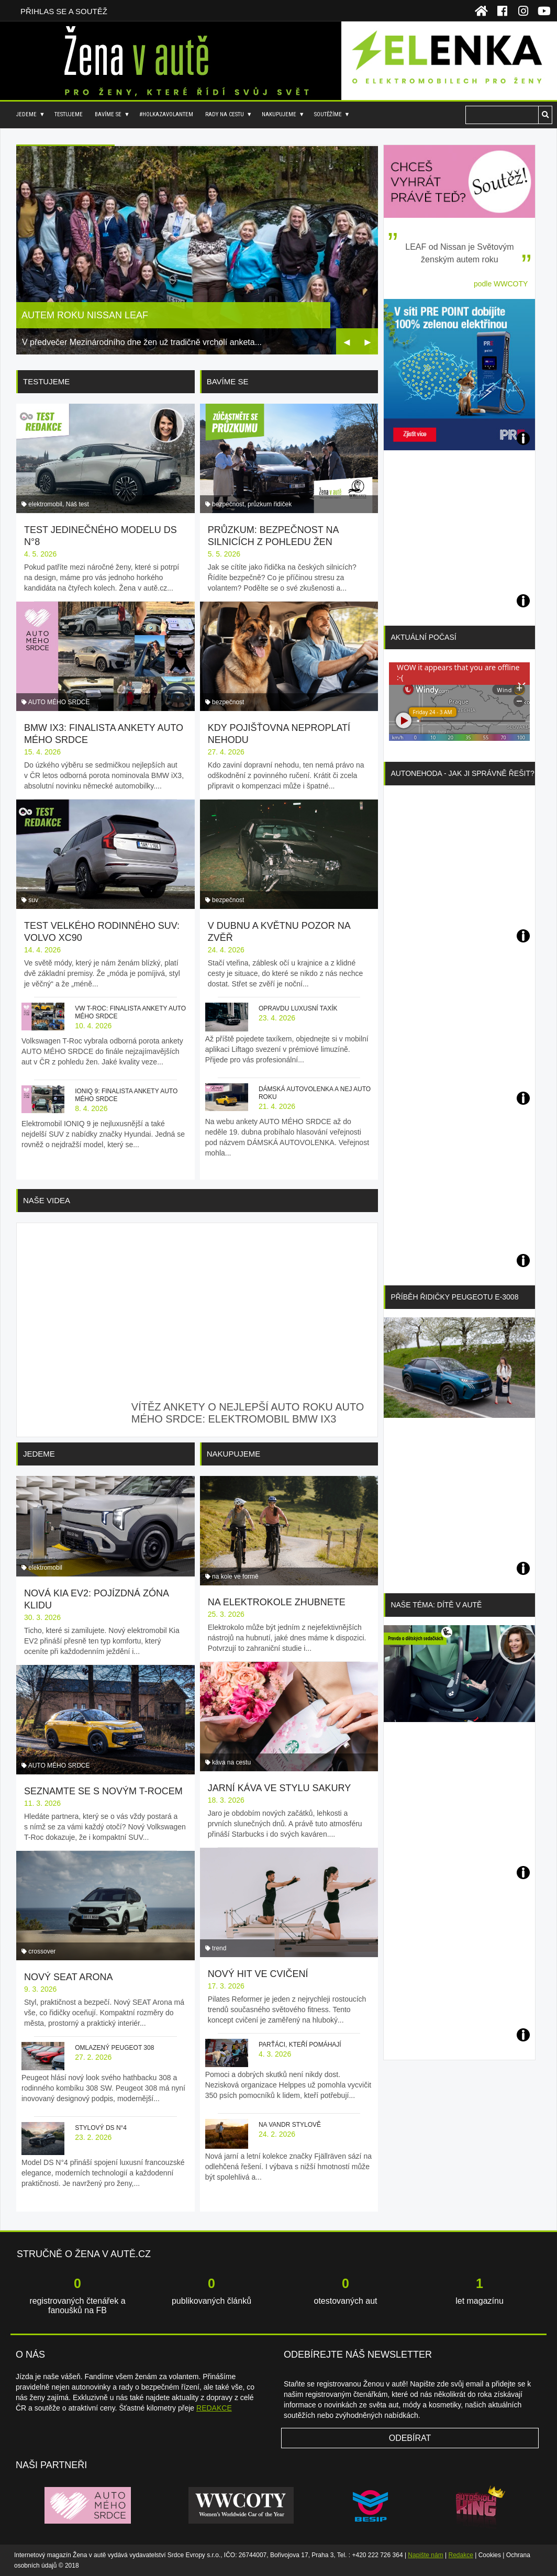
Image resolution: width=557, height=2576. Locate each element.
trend (219, 1948)
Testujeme (68, 114)
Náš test (77, 504)
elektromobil (45, 504)
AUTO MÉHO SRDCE (59, 702)
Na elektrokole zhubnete (277, 1602)
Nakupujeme (279, 114)
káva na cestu (231, 1762)
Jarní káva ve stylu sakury (279, 1788)
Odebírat (410, 2438)
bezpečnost (228, 504)
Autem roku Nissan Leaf (84, 315)
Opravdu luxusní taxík (298, 1008)
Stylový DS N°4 (101, 2127)
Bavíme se (108, 114)
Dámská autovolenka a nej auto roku (315, 1093)
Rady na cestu (224, 114)
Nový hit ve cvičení (258, 1974)
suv (33, 900)
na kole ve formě (235, 1576)
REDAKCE (214, 2408)
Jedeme (26, 114)
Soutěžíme (328, 114)
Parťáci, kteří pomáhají (300, 2044)
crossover (41, 1951)
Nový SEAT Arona (68, 1977)
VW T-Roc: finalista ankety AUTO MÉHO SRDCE (130, 1012)
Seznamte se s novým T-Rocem (103, 1791)
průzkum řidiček (270, 504)
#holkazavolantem (166, 114)
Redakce (461, 2555)
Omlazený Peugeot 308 (114, 2047)
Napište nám (425, 2555)
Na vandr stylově (290, 2124)
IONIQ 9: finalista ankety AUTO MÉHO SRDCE (126, 1095)
